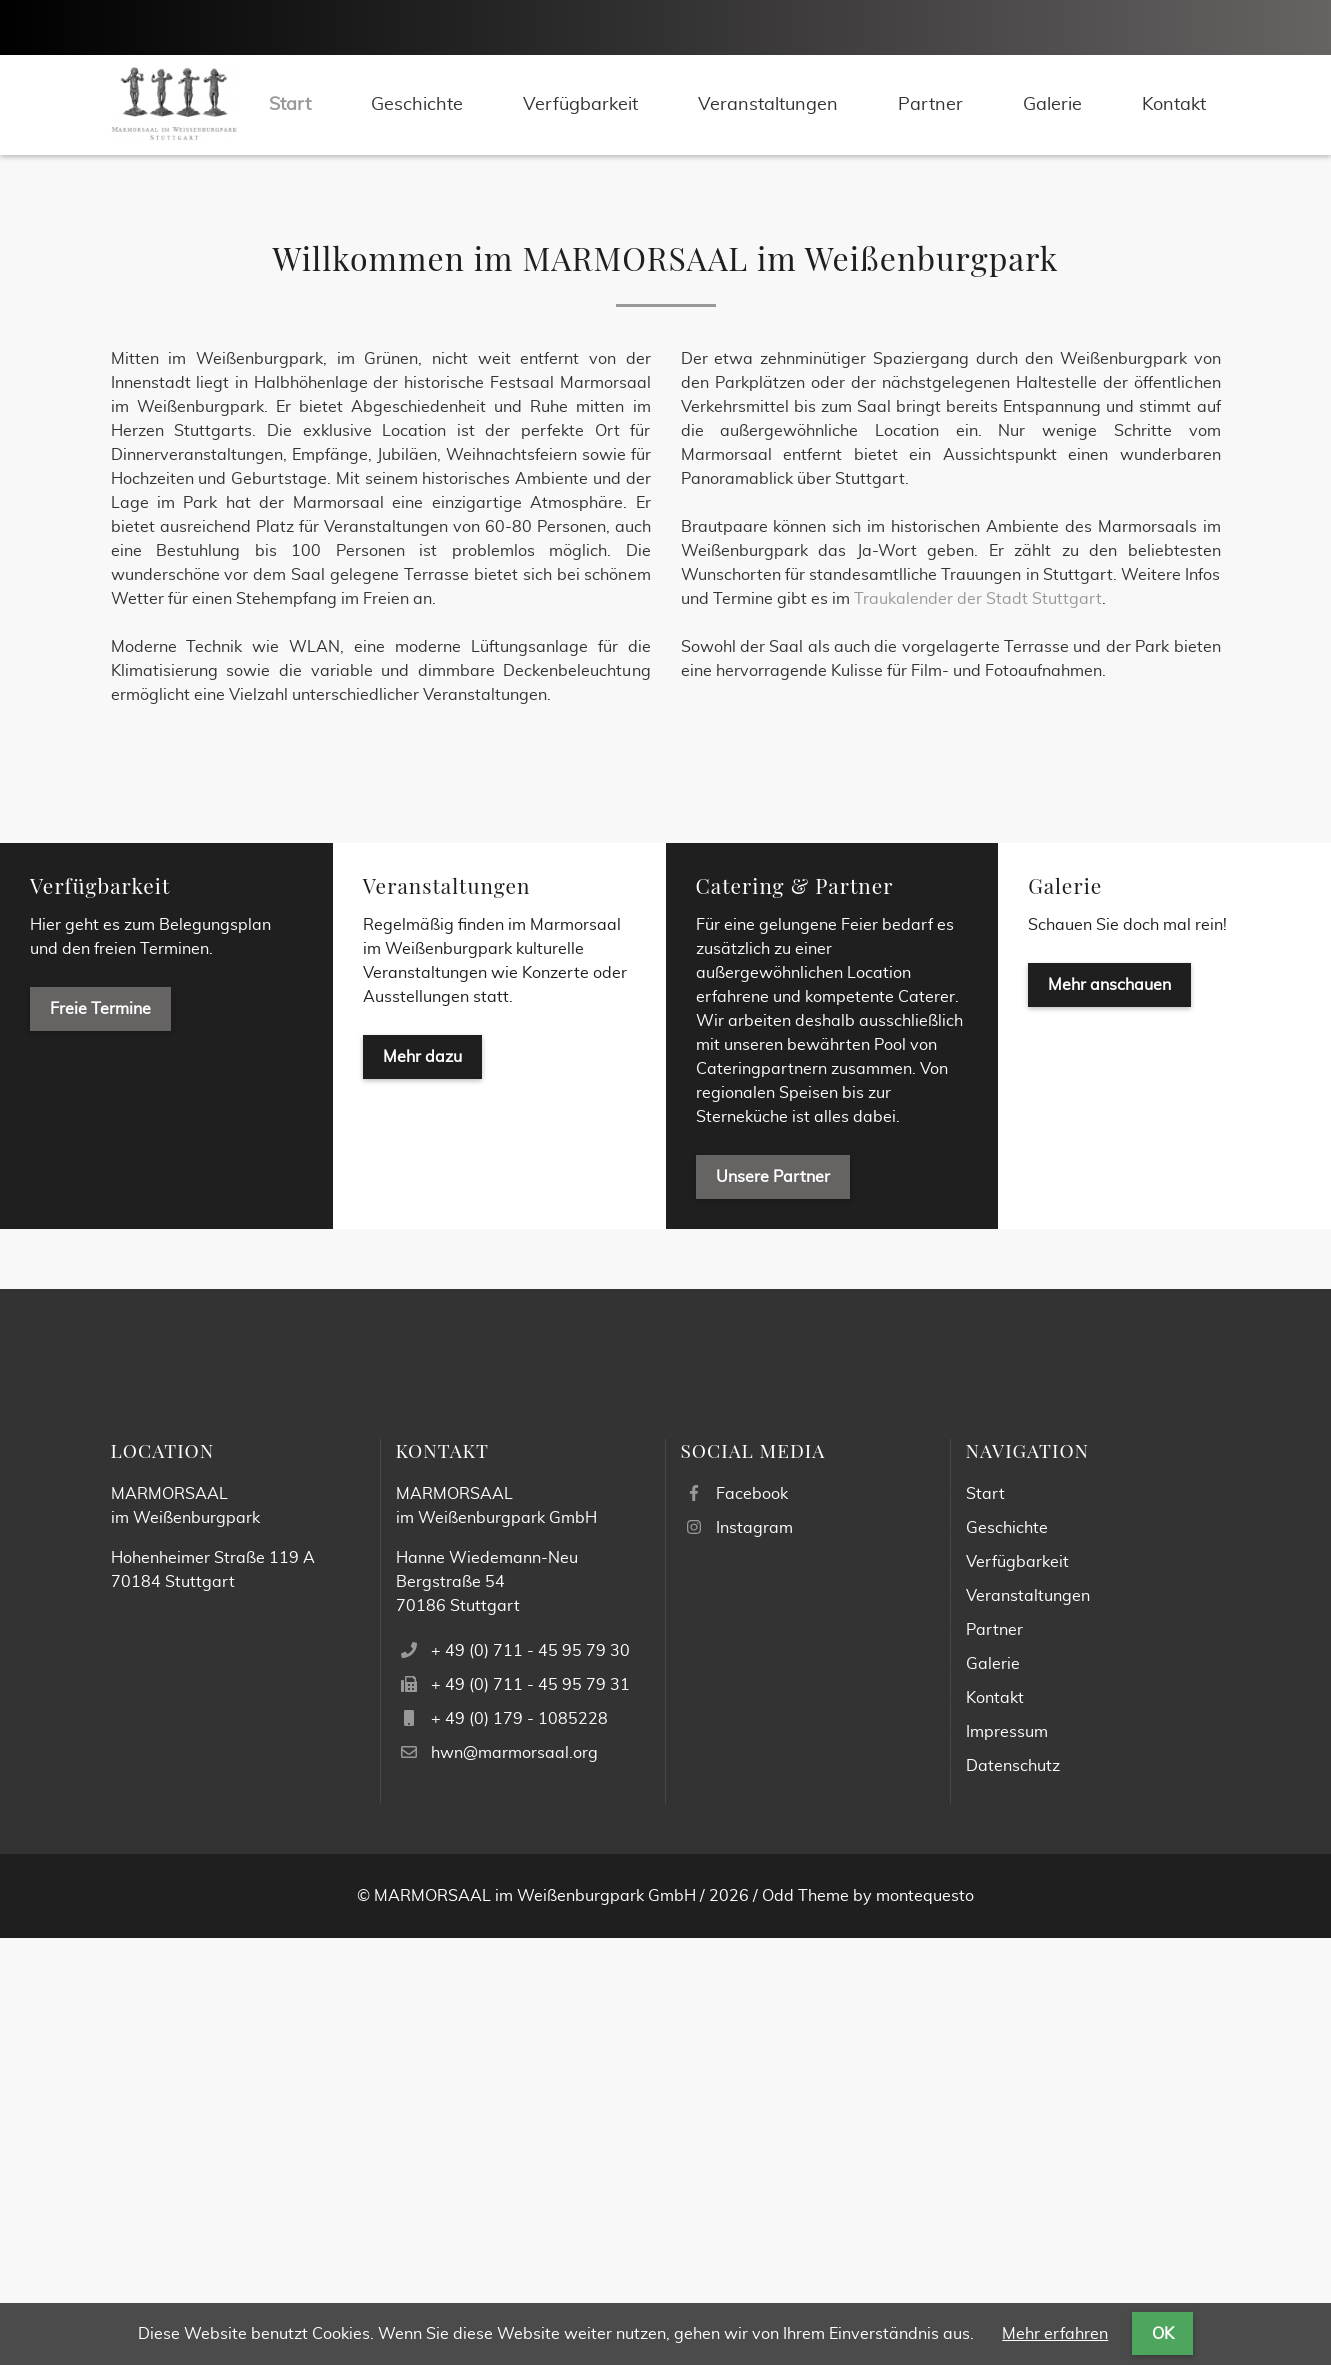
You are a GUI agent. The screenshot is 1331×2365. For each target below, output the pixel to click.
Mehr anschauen (1109, 1412)
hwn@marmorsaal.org (514, 2180)
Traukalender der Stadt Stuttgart (978, 1026)
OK (1163, 2334)
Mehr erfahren (1055, 2334)
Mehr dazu (422, 1484)
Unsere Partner (773, 1604)
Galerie (1065, 1312)
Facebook (752, 1921)
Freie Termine (100, 1436)
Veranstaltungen (447, 1312)
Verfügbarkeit (100, 1312)
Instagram (754, 1955)
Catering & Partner (795, 1312)
